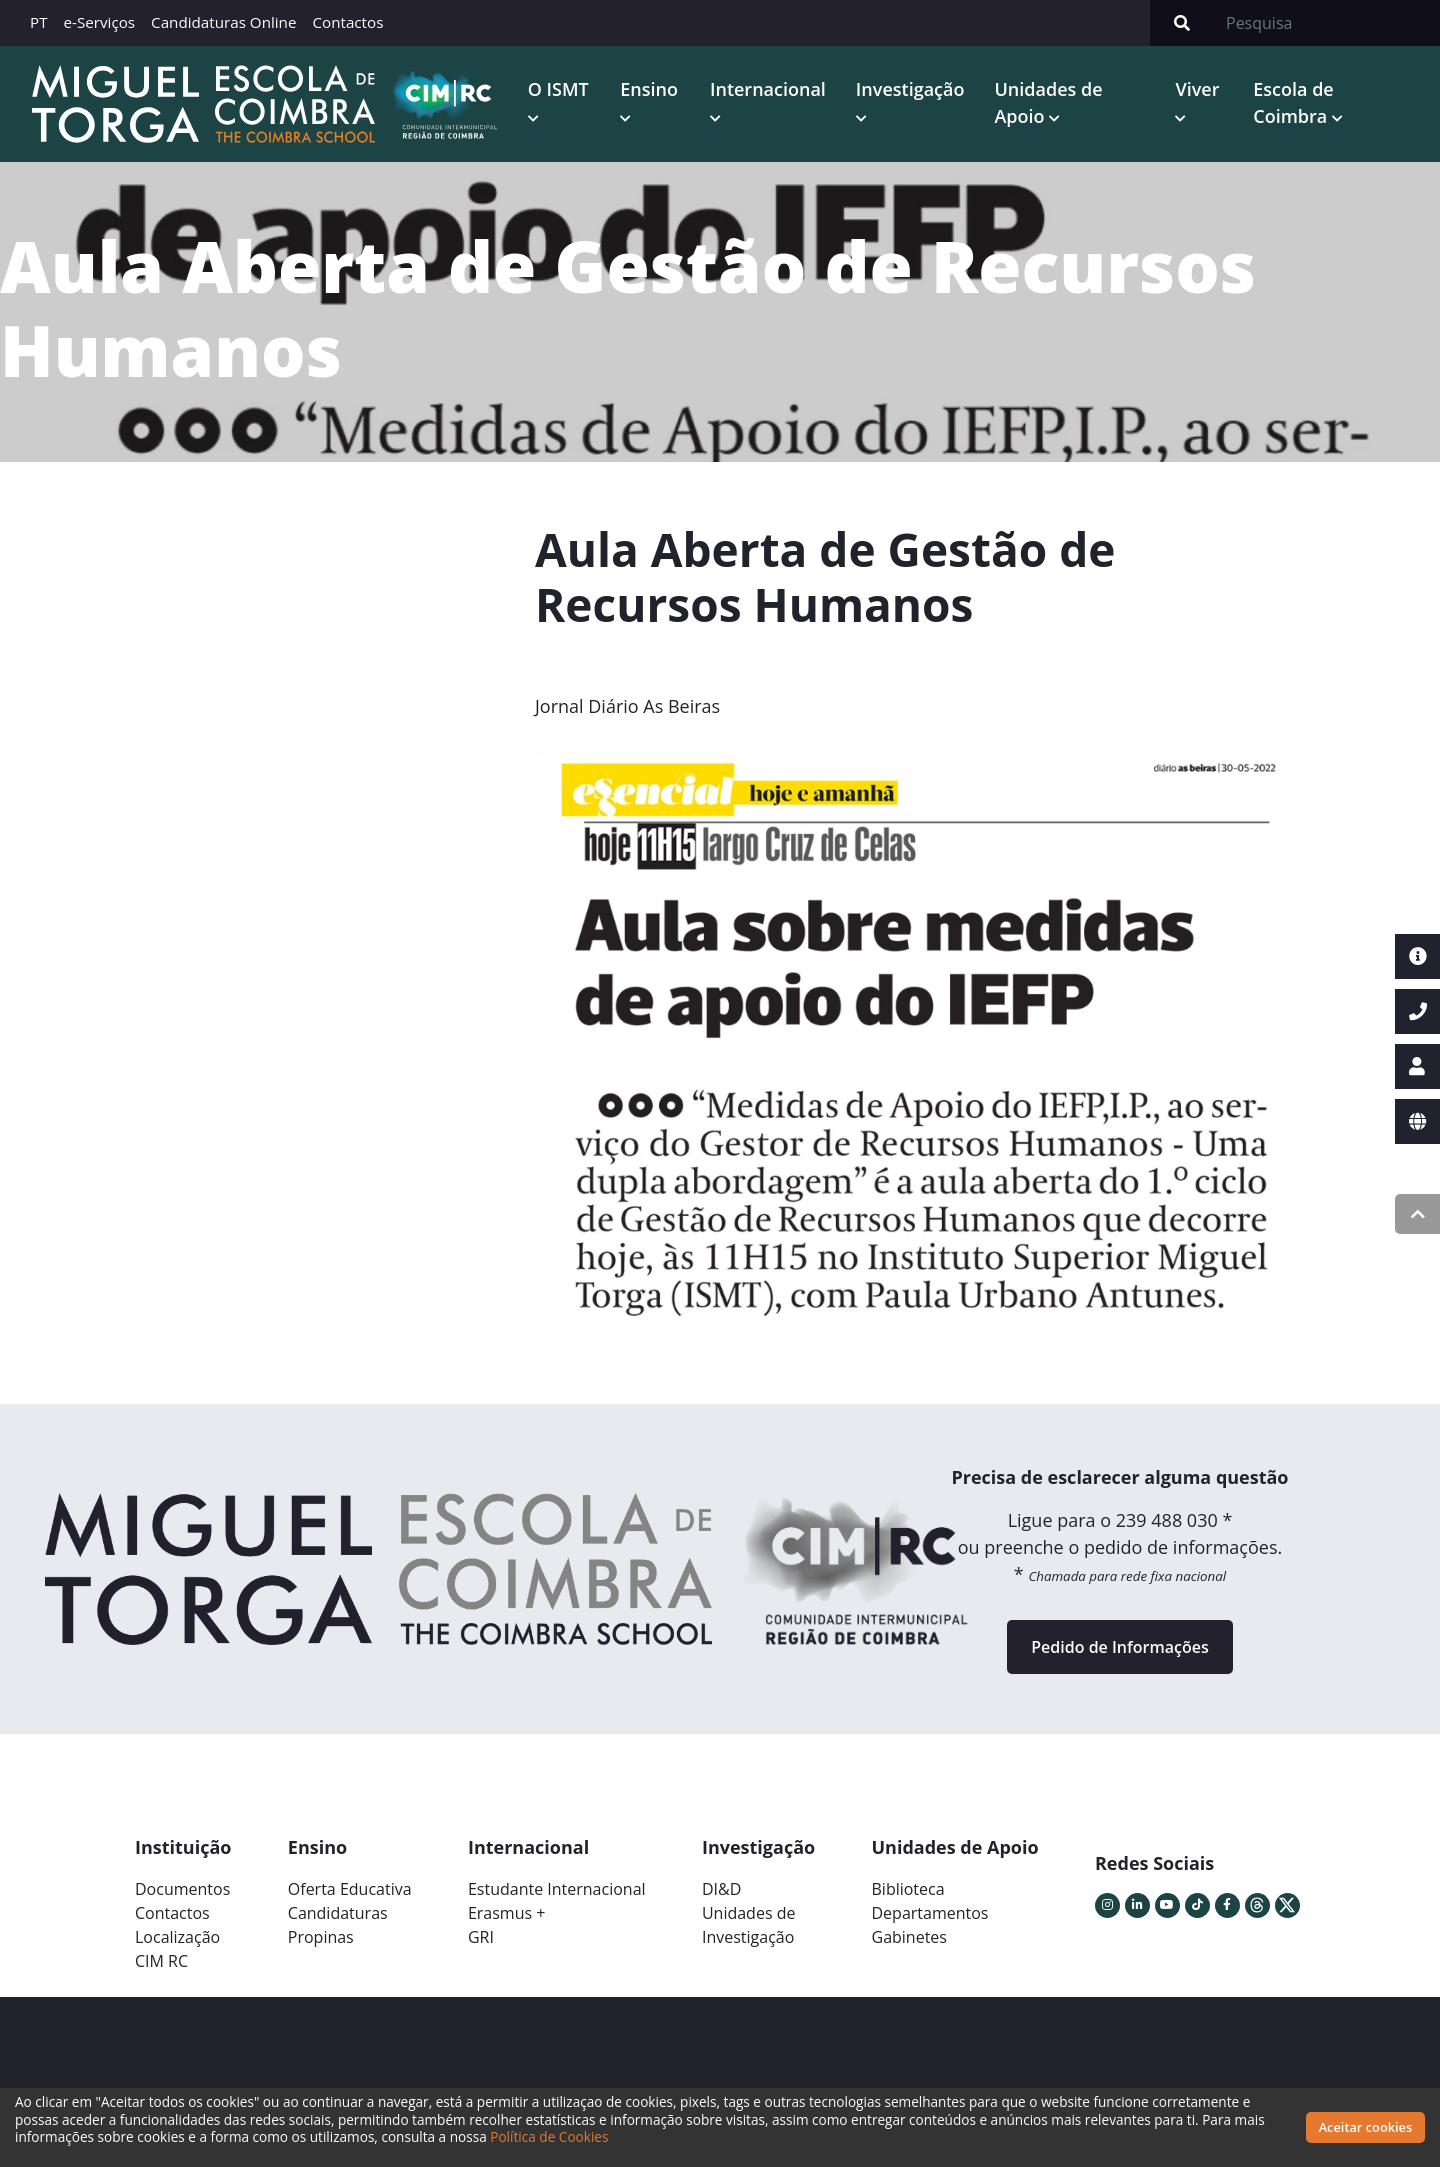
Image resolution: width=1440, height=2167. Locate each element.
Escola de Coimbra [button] (1293, 102)
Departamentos (930, 1913)
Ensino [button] (649, 89)
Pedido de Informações (1119, 1647)
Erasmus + (507, 1913)
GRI (481, 1937)
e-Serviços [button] (100, 22)
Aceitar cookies (1366, 2127)
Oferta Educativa (350, 1889)
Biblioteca (908, 1889)
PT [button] (39, 22)
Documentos (182, 1889)
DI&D (721, 1889)
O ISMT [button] (558, 89)
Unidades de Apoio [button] (1048, 102)
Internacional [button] (768, 89)
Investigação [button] (910, 89)
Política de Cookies (549, 2136)
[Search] (1327, 23)
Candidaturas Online (223, 22)
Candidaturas (338, 1913)
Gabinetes (909, 1937)
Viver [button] (1197, 89)
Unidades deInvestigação (749, 1925)
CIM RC (161, 1961)
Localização (177, 1937)
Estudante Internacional (557, 1889)
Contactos (347, 22)
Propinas (321, 1937)
